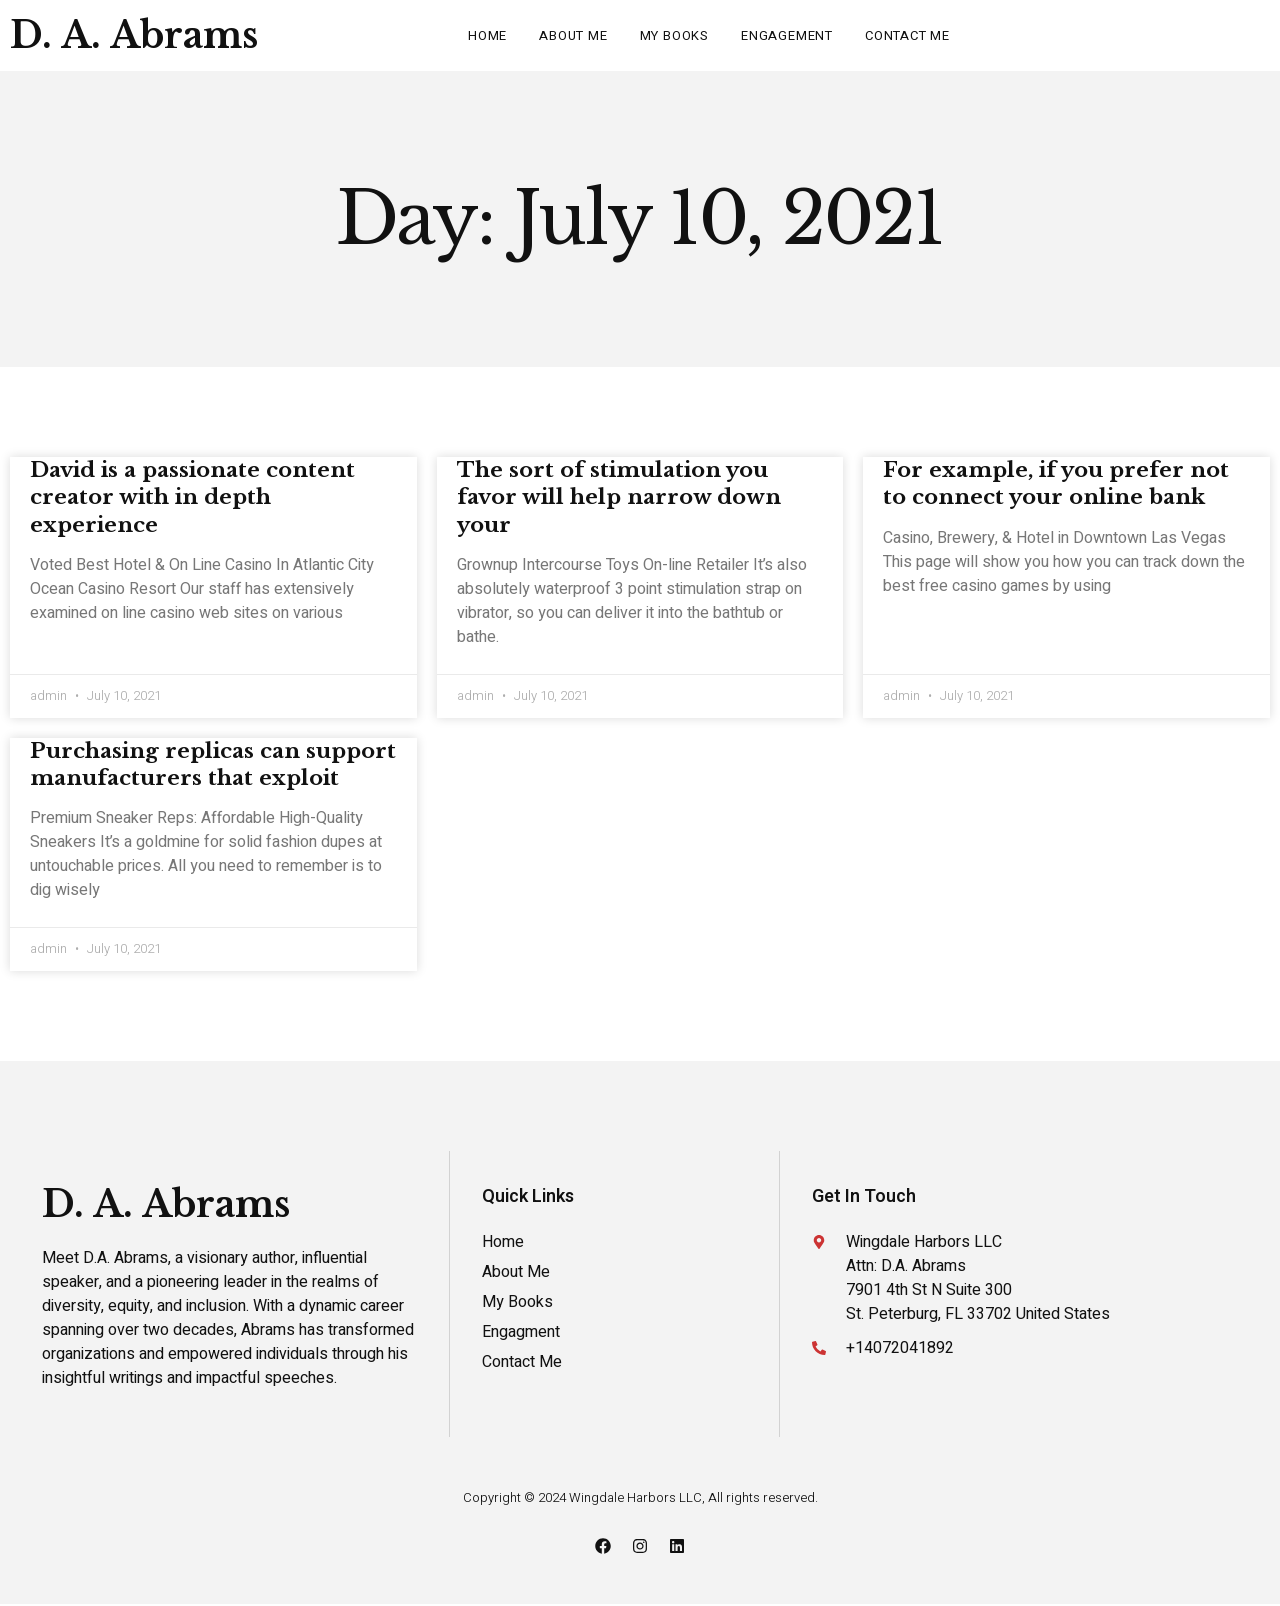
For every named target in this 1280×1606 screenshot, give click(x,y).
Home (487, 35)
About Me (573, 35)
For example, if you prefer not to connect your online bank (1056, 483)
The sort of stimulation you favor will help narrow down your (619, 497)
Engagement (787, 35)
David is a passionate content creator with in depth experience (192, 497)
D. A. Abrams (134, 35)
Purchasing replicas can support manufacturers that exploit (213, 765)
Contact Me (907, 35)
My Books (674, 35)
